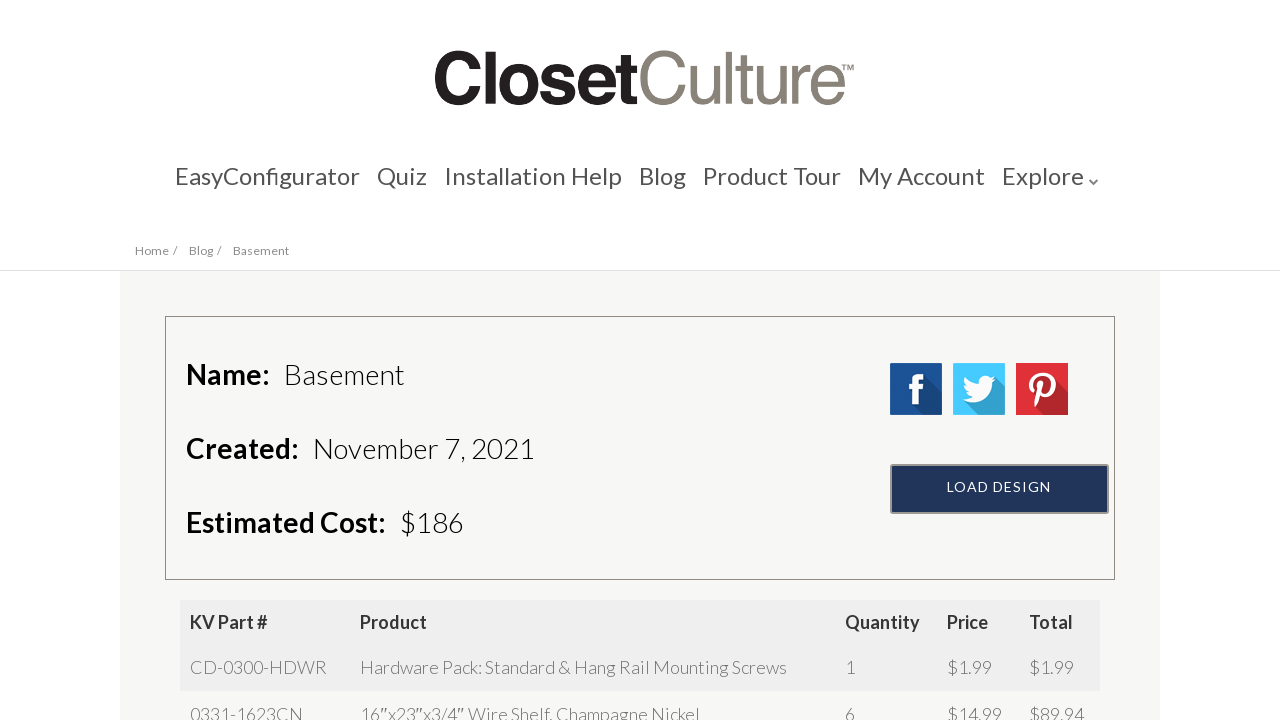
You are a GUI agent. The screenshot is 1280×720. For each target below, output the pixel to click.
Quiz (396, 185)
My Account (927, 185)
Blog (662, 185)
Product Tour (775, 185)
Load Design (1000, 536)
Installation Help (530, 185)
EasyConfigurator (258, 185)
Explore (1052, 185)
